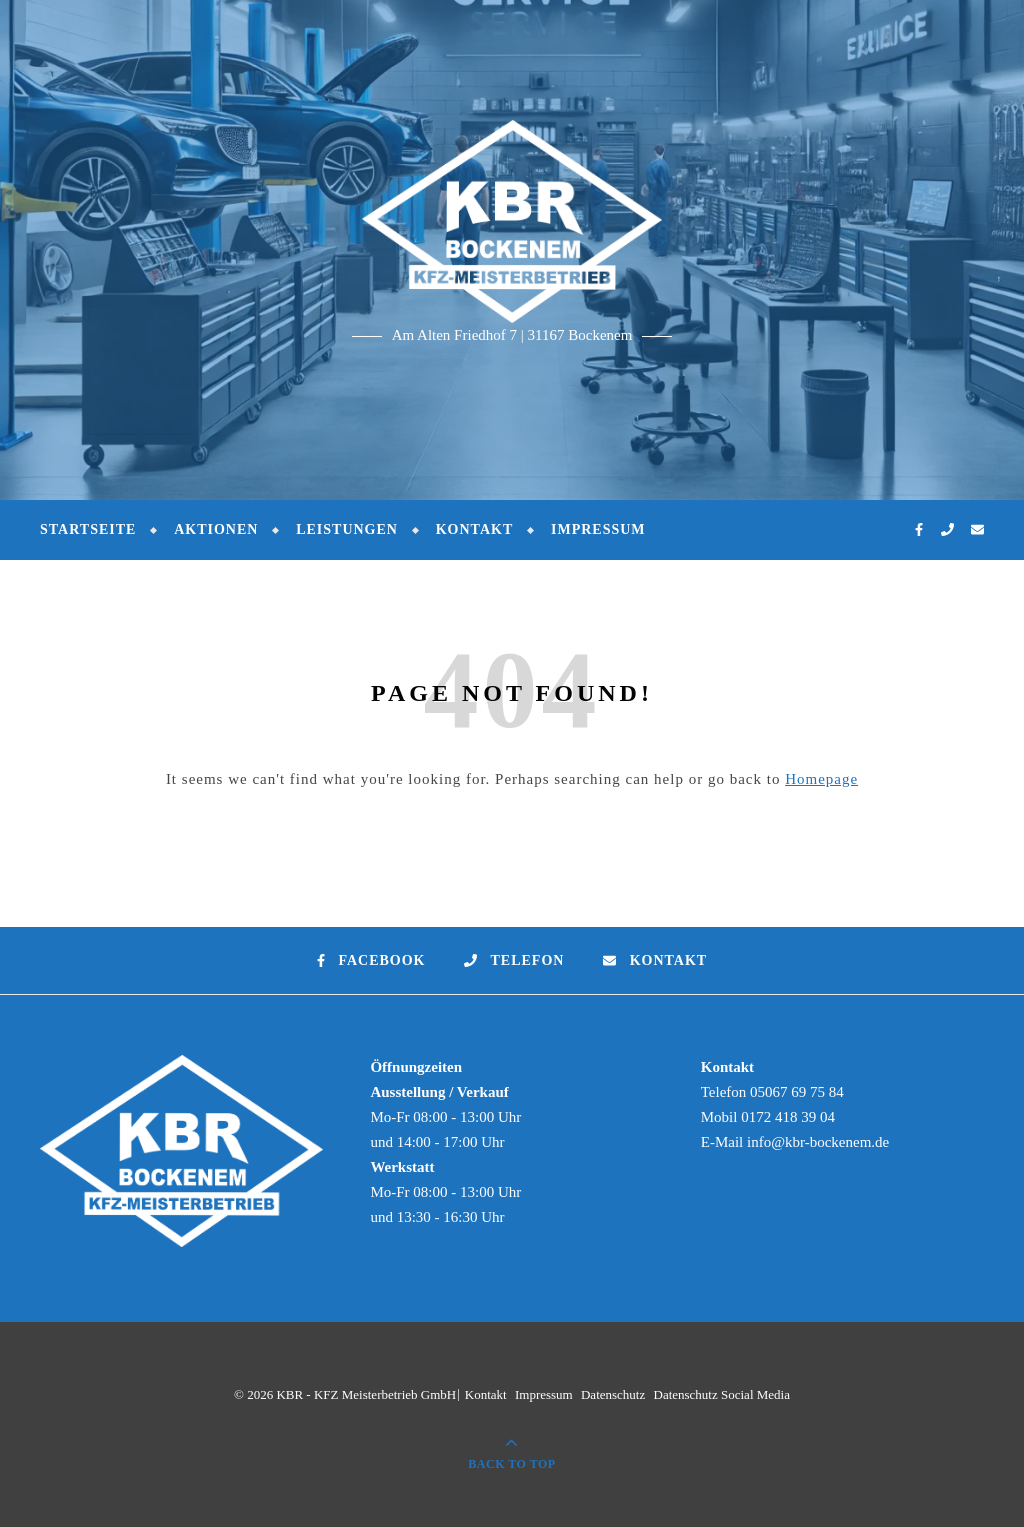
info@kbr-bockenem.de (818, 1142)
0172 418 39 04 (788, 1117)
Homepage (821, 779)
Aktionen (216, 529)
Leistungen (347, 529)
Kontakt (475, 529)
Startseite (88, 529)
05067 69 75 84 (797, 1092)
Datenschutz (613, 1394)
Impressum (598, 529)
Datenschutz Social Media (722, 1394)
